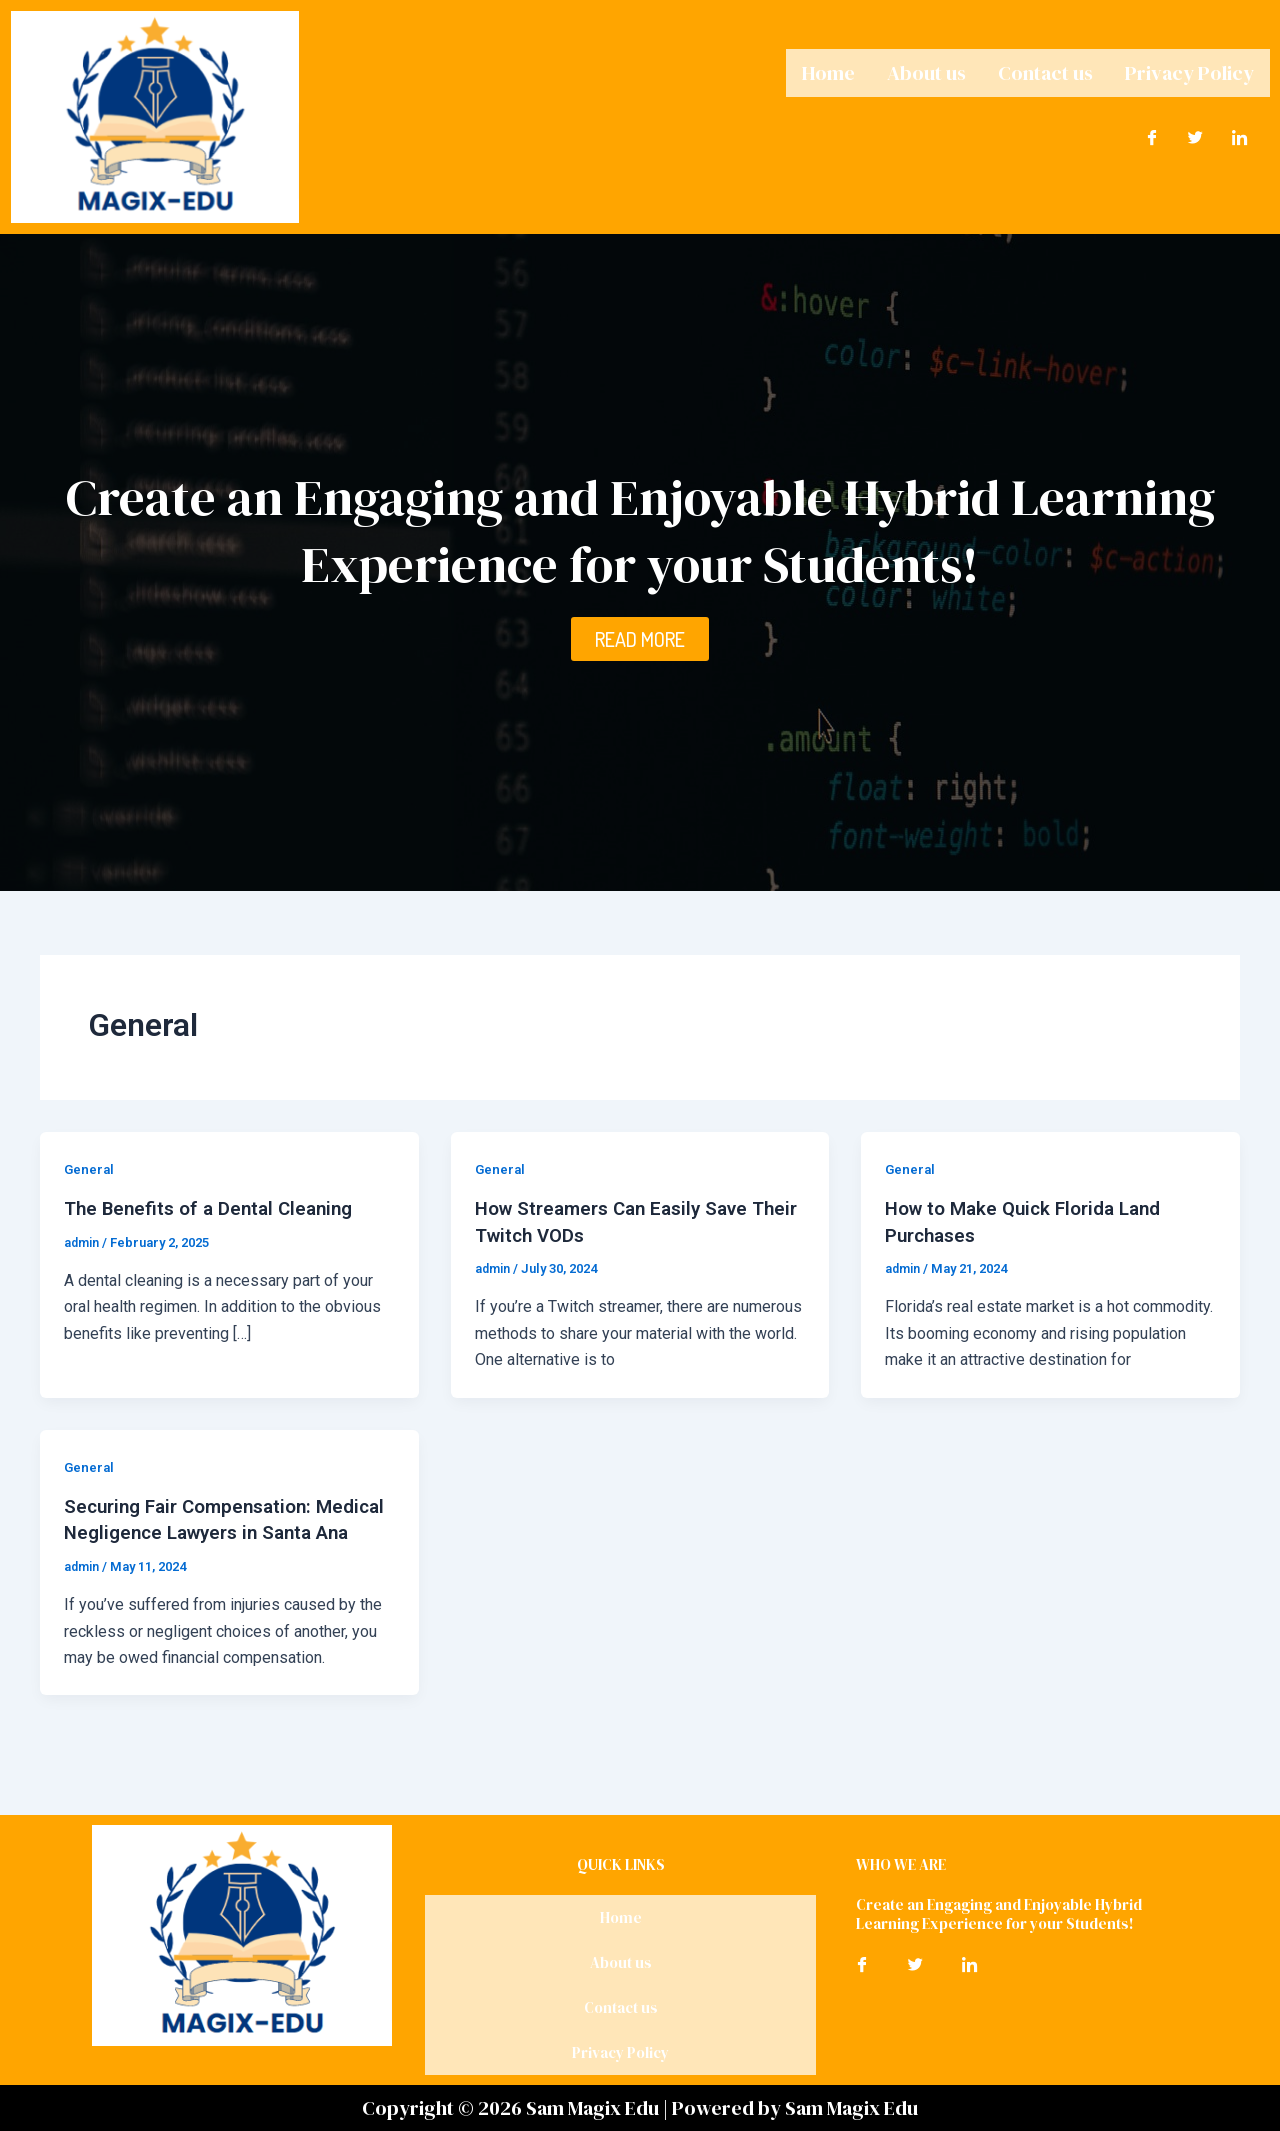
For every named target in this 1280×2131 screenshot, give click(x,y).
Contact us (1045, 71)
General (90, 1169)
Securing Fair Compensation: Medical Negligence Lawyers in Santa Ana (205, 1531)
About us (926, 71)
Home (828, 71)
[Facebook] (1152, 133)
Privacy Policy (1189, 71)
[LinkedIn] (1240, 133)
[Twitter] (1196, 133)
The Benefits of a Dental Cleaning (216, 1208)
